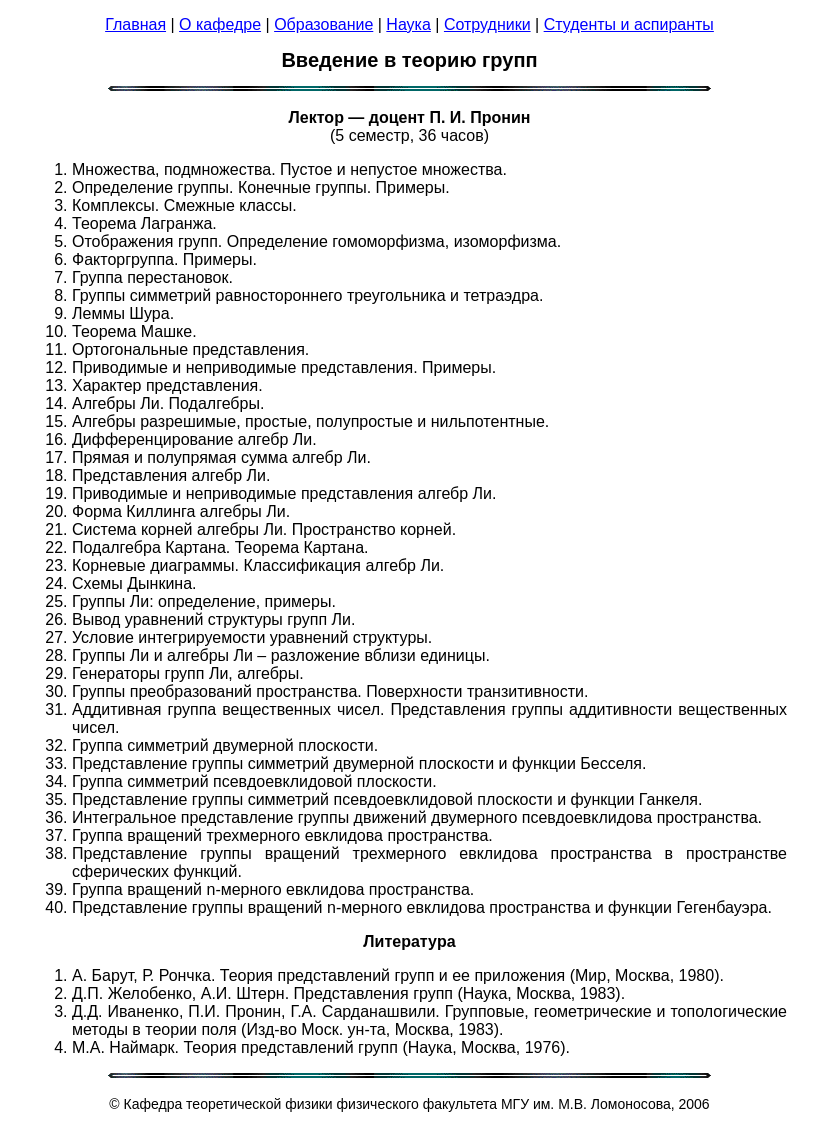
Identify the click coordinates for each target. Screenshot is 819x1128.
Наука (408, 24)
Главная (135, 24)
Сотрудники (487, 24)
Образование (323, 24)
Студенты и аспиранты (629, 24)
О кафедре (220, 24)
